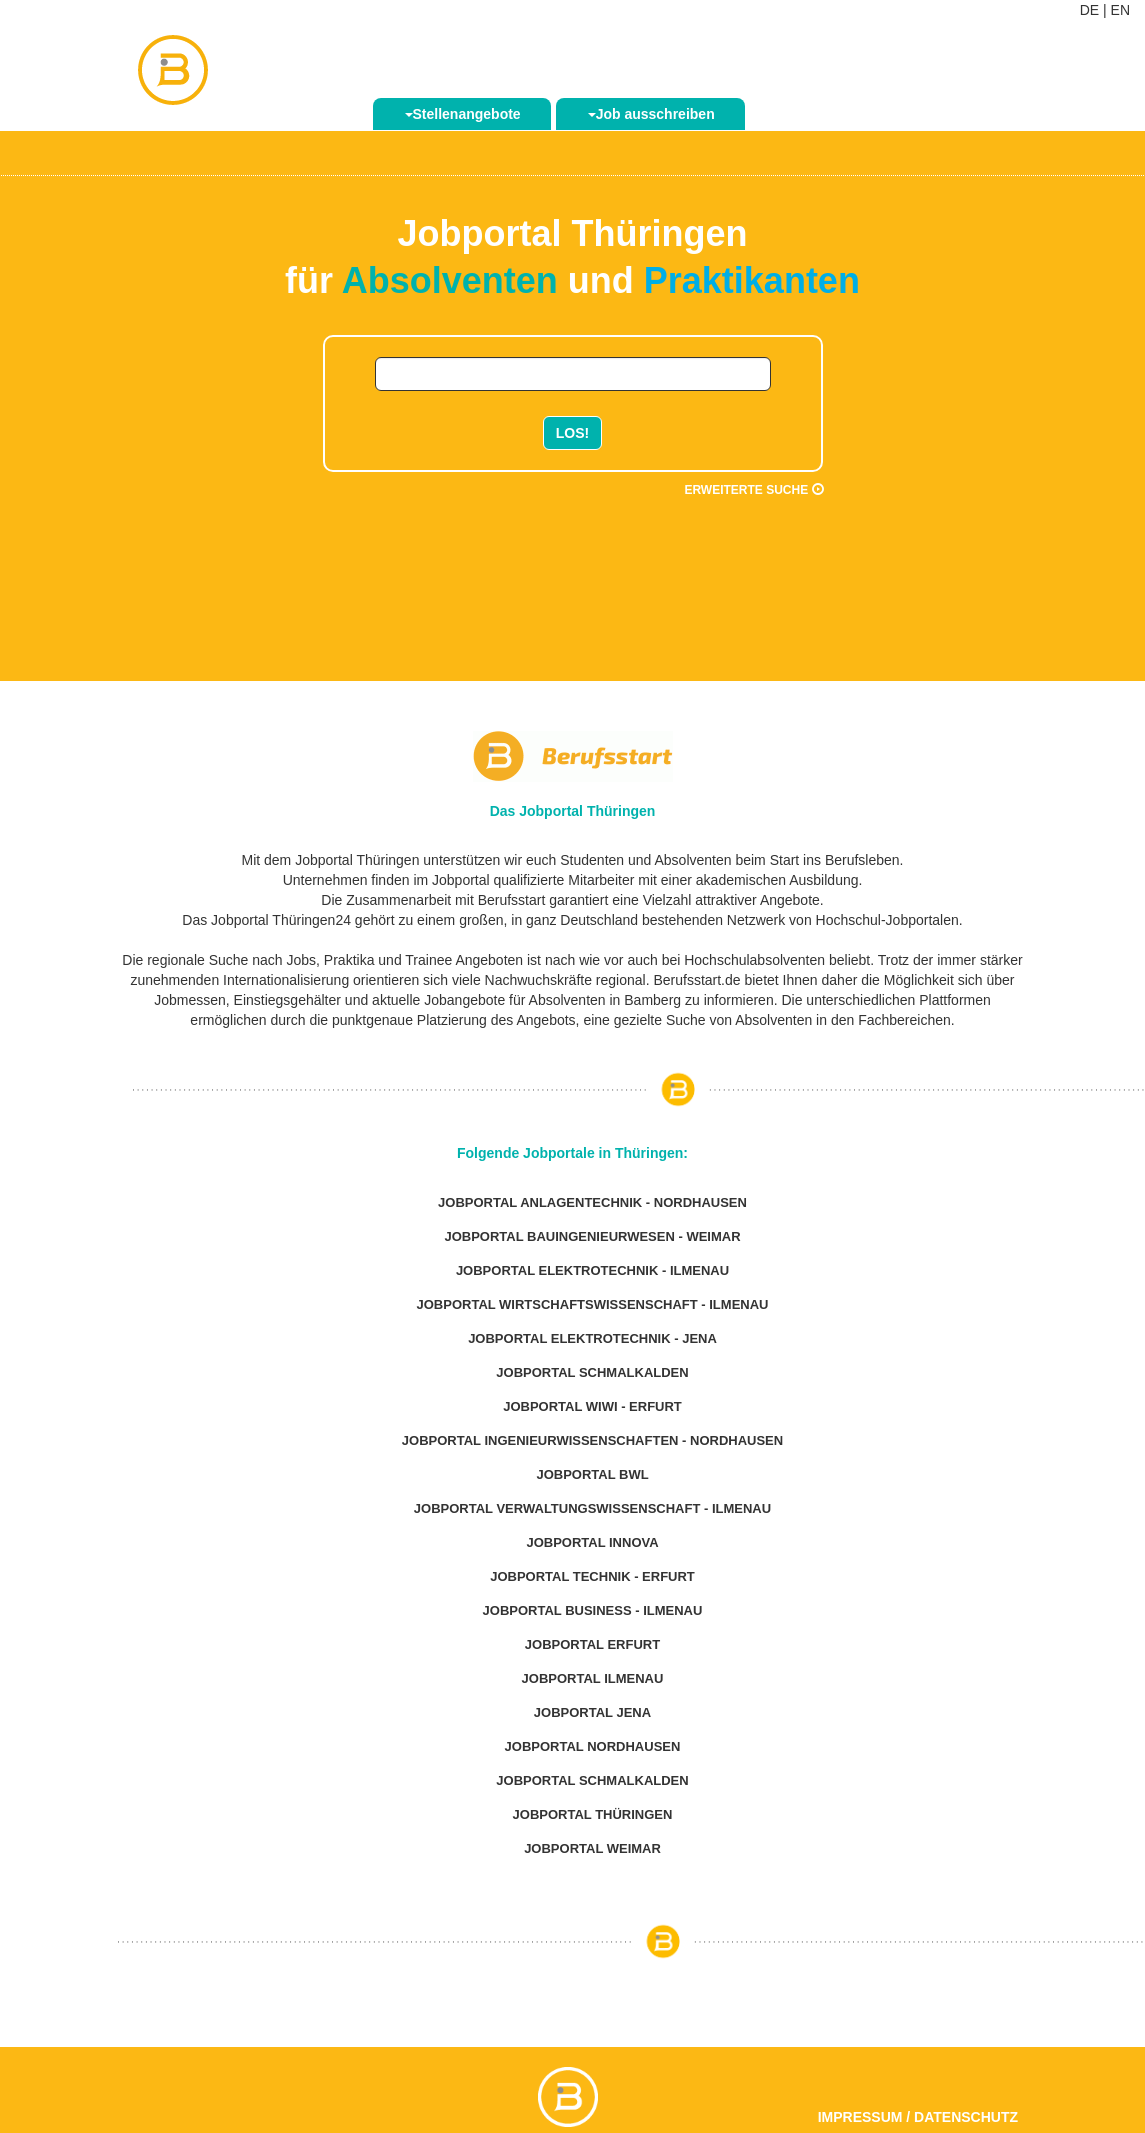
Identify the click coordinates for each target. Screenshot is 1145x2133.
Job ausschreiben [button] (651, 114)
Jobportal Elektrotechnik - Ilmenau (592, 1270)
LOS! (572, 433)
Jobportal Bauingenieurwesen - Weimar (592, 1236)
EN (1120, 10)
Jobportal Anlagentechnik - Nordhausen (592, 1202)
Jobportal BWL (592, 1474)
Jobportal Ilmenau (593, 1678)
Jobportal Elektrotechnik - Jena (592, 1338)
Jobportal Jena (592, 1712)
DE (1089, 10)
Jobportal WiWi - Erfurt (592, 1406)
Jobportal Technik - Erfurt (592, 1576)
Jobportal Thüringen (593, 1814)
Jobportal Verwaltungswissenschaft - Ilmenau (592, 1508)
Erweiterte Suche (753, 490)
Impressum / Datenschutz (918, 2117)
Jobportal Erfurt (592, 1644)
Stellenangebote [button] (463, 114)
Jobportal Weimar (592, 1848)
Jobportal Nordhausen (593, 1746)
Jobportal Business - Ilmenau (593, 1610)
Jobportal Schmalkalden (592, 1372)
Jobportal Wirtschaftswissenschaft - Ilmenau (593, 1304)
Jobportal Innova (592, 1542)
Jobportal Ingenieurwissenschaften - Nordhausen (592, 1440)
